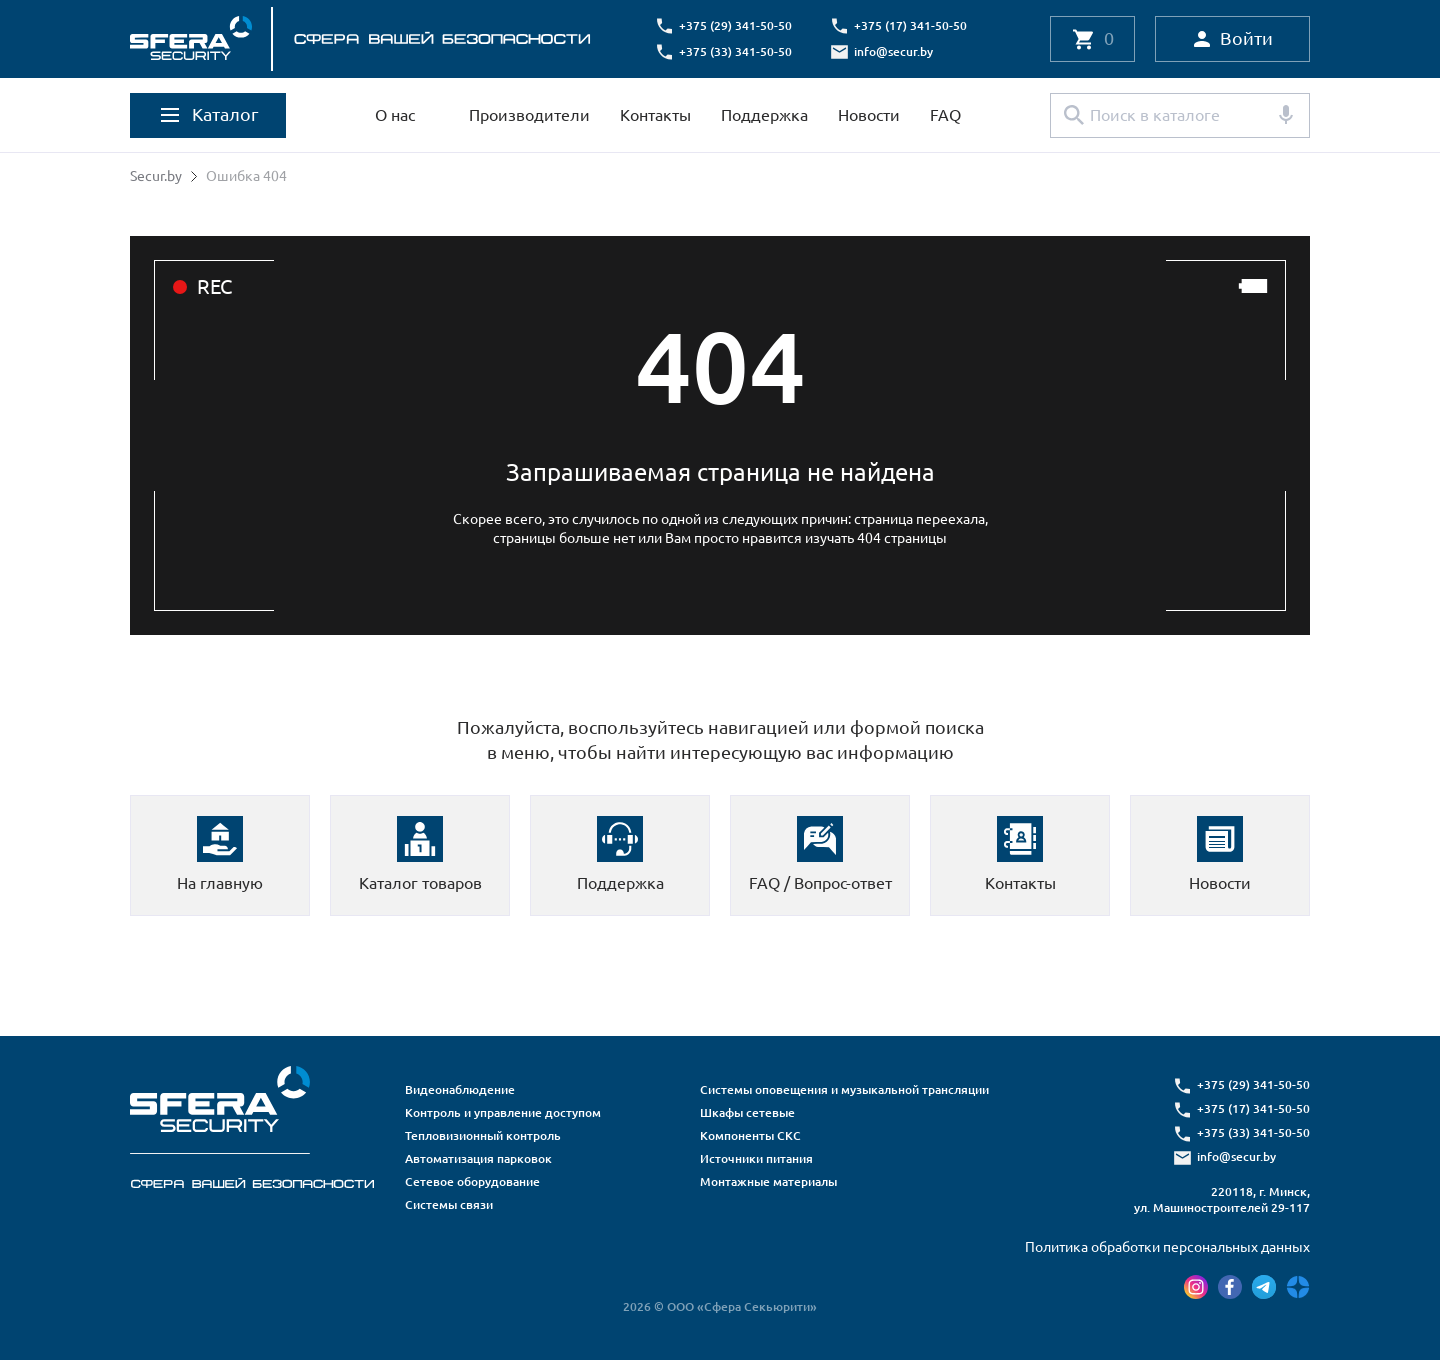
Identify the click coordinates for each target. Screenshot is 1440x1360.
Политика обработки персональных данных (1167, 1247)
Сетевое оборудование (472, 1181)
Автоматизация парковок (478, 1158)
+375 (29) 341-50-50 (735, 25)
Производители (529, 115)
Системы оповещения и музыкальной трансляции (844, 1089)
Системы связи (449, 1204)
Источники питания (756, 1158)
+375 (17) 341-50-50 (910, 25)
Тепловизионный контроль (483, 1135)
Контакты (655, 115)
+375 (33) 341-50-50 (735, 51)
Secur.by (156, 176)
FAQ (945, 115)
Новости (869, 115)
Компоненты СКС (750, 1135)
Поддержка (764, 115)
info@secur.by (893, 51)
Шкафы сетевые (747, 1112)
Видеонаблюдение (460, 1089)
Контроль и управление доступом (503, 1112)
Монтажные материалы (768, 1181)
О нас (395, 115)
